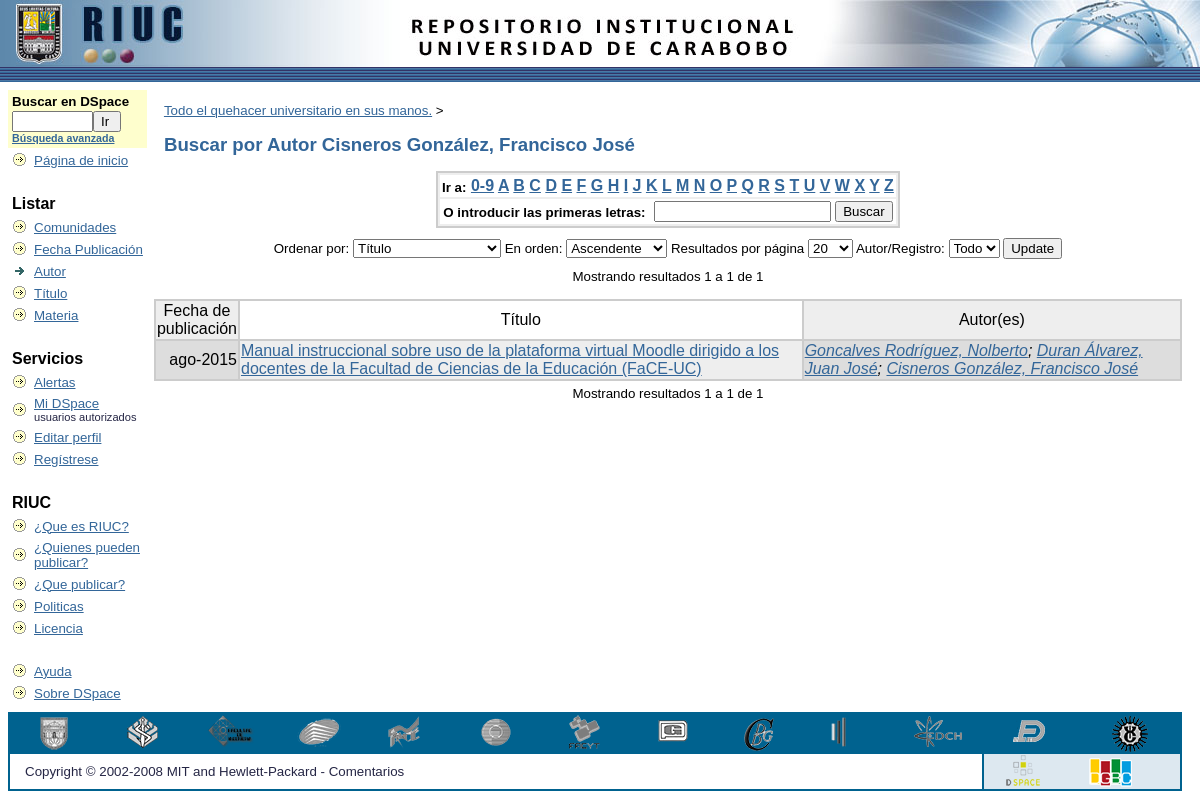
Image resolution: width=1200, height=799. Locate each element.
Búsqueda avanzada (63, 138)
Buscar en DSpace (70, 101)
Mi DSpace (66, 403)
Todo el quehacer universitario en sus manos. (298, 110)
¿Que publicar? (79, 584)
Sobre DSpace (77, 693)
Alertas (54, 382)
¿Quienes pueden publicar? (87, 555)
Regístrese (66, 459)
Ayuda (53, 671)
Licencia (58, 628)
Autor (50, 271)
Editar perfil (67, 437)
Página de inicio (81, 160)
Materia (56, 315)
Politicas (59, 606)
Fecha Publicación (88, 249)
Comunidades (75, 227)
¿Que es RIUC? (81, 526)
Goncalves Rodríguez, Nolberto (916, 350)
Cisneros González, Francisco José (1012, 368)
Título (50, 293)
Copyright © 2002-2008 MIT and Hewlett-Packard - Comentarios (214, 771)
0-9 (482, 185)
